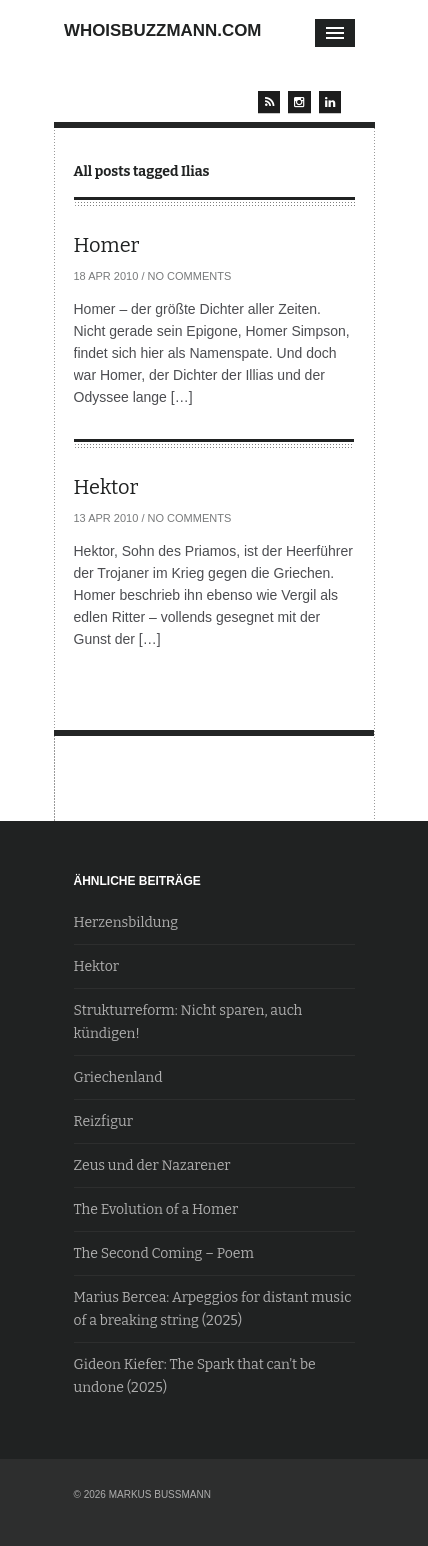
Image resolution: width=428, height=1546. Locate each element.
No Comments (190, 276)
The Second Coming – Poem (164, 1253)
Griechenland (118, 1077)
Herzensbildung (126, 922)
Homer (107, 245)
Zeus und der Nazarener (152, 1165)
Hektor (106, 487)
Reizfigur (103, 1121)
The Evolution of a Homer (156, 1209)
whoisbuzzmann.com (162, 30)
